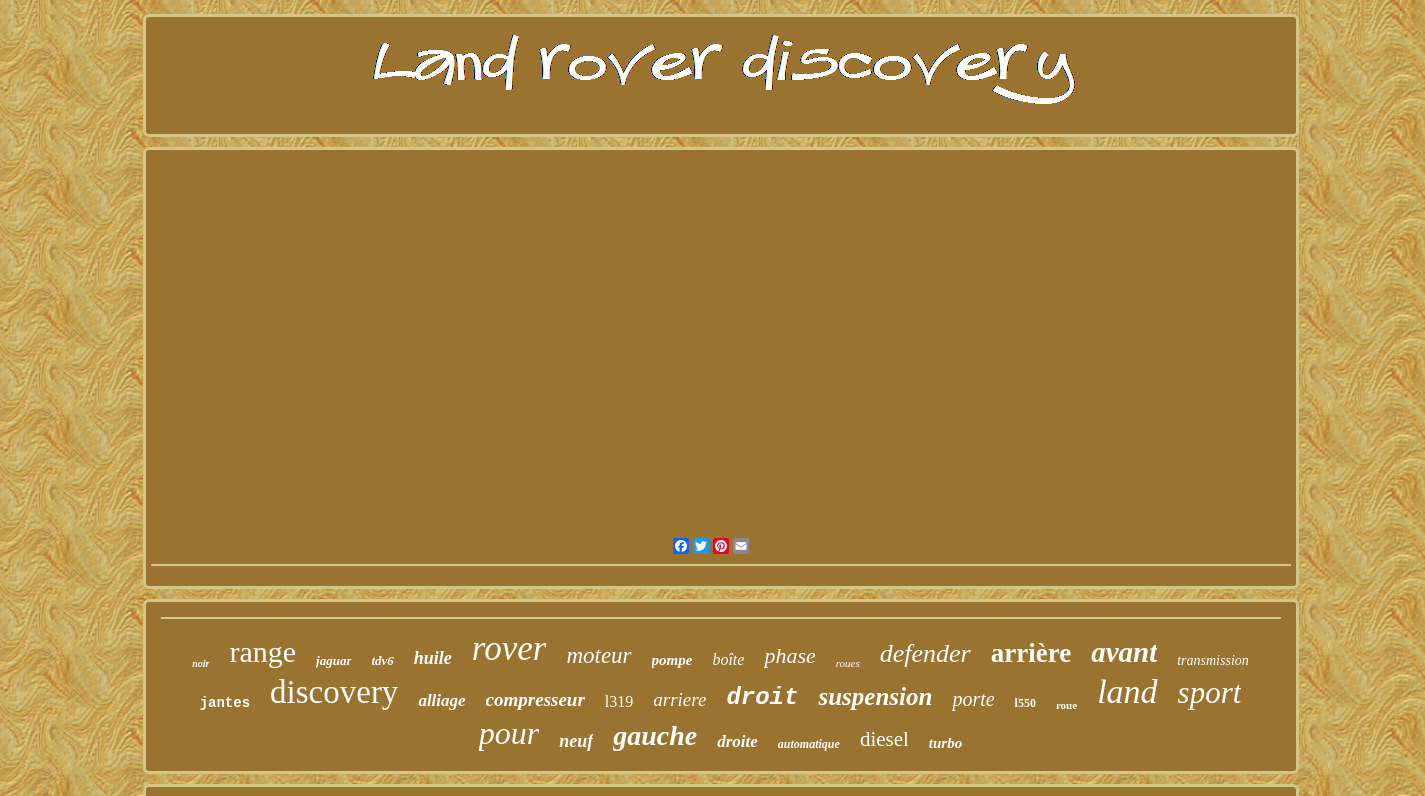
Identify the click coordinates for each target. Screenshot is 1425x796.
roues (848, 663)
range (262, 651)
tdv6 (382, 660)
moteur (598, 655)
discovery (334, 692)
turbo (945, 743)
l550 (1025, 703)
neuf (576, 741)
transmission (1213, 660)
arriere (679, 699)
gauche (655, 735)
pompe (672, 660)
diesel (884, 739)
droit (762, 697)
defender (925, 653)
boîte (728, 659)
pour (509, 733)
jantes (225, 703)
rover (509, 648)
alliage (441, 700)
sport (1210, 692)
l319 (619, 701)
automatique (809, 744)
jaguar (333, 660)
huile (433, 658)
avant (1124, 652)
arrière (1031, 653)
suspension (875, 696)
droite (737, 741)
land (1127, 691)
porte (973, 699)
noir (200, 663)
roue (1066, 705)
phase (789, 655)
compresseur (535, 699)
